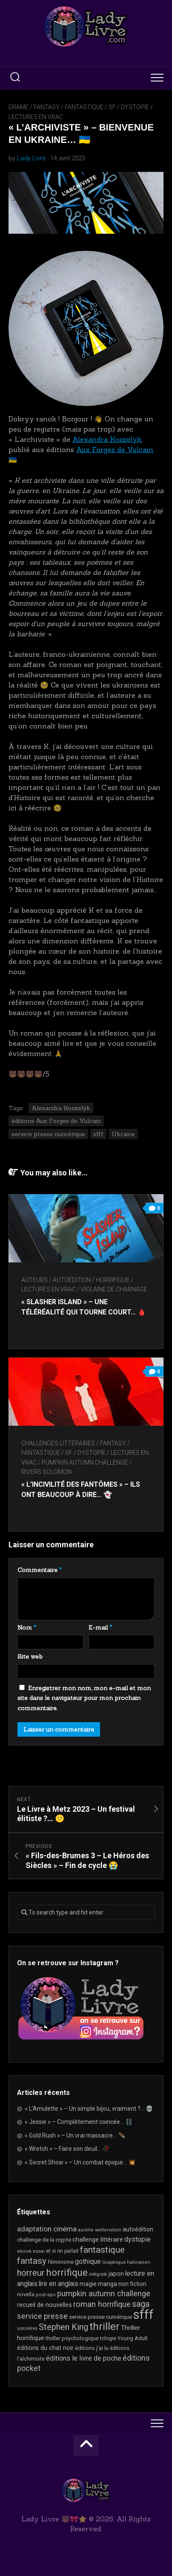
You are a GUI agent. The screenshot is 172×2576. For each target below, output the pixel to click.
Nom (26, 1627)
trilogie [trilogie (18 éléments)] (108, 2338)
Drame (19, 107)
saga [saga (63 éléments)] (140, 2304)
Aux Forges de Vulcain (114, 449)
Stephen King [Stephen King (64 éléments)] (63, 2327)
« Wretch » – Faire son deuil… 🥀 (67, 2148)
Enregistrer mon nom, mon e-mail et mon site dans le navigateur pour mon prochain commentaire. (84, 1698)
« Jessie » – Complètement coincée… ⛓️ (78, 2121)
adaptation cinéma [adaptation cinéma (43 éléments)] (47, 2229)
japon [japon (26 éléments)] (116, 2273)
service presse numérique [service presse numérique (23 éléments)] (100, 2317)
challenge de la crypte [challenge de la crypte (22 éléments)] (44, 2240)
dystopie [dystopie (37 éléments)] (137, 2239)
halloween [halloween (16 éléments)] (138, 2262)
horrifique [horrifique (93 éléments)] (67, 2272)
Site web (30, 1656)
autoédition (72, 1279)
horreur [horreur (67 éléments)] (31, 2273)
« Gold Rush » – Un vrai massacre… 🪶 (75, 2135)
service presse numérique (48, 1134)
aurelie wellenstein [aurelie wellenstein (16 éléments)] (99, 2230)
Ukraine (123, 1134)
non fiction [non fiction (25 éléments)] (132, 2283)
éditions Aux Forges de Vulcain (56, 1121)
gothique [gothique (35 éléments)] (88, 2261)
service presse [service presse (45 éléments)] (42, 2316)
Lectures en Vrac (36, 116)
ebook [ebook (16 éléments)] (24, 2251)
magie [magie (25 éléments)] (88, 2283)
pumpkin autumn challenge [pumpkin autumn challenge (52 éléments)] (103, 2293)
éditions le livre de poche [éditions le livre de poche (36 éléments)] (83, 2358)
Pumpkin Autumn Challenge (85, 1462)
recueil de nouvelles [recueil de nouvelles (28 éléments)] (44, 2305)
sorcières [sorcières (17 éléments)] (27, 2328)
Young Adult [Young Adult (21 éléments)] (133, 2338)
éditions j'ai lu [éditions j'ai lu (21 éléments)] (92, 2348)
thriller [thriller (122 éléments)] (104, 2326)
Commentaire (39, 1570)
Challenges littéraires (58, 1443)
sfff (98, 1134)
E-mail (100, 1627)
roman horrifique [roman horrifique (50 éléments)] (102, 2304)
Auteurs (34, 1279)
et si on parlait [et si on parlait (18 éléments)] (62, 2251)
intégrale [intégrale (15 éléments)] (98, 2274)
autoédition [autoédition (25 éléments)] (138, 2229)
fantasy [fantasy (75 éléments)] (31, 2261)
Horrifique (112, 1279)
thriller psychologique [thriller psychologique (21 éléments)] (72, 2338)
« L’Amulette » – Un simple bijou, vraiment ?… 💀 (89, 2108)
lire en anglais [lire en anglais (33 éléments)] (58, 2284)
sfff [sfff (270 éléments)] (143, 2314)
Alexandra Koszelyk (106, 439)
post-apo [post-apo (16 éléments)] (46, 2295)
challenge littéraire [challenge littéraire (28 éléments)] (97, 2239)
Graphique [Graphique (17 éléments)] (114, 2262)
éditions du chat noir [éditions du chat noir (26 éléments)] (45, 2347)
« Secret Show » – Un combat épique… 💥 (80, 2162)
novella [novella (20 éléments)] (25, 2294)
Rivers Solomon (46, 1471)
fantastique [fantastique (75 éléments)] (102, 2250)
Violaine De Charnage (114, 1289)
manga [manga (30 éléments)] (107, 2284)
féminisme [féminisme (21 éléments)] (61, 2262)
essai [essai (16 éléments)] (39, 2251)
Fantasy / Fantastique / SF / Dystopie (91, 107)
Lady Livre (31, 158)
